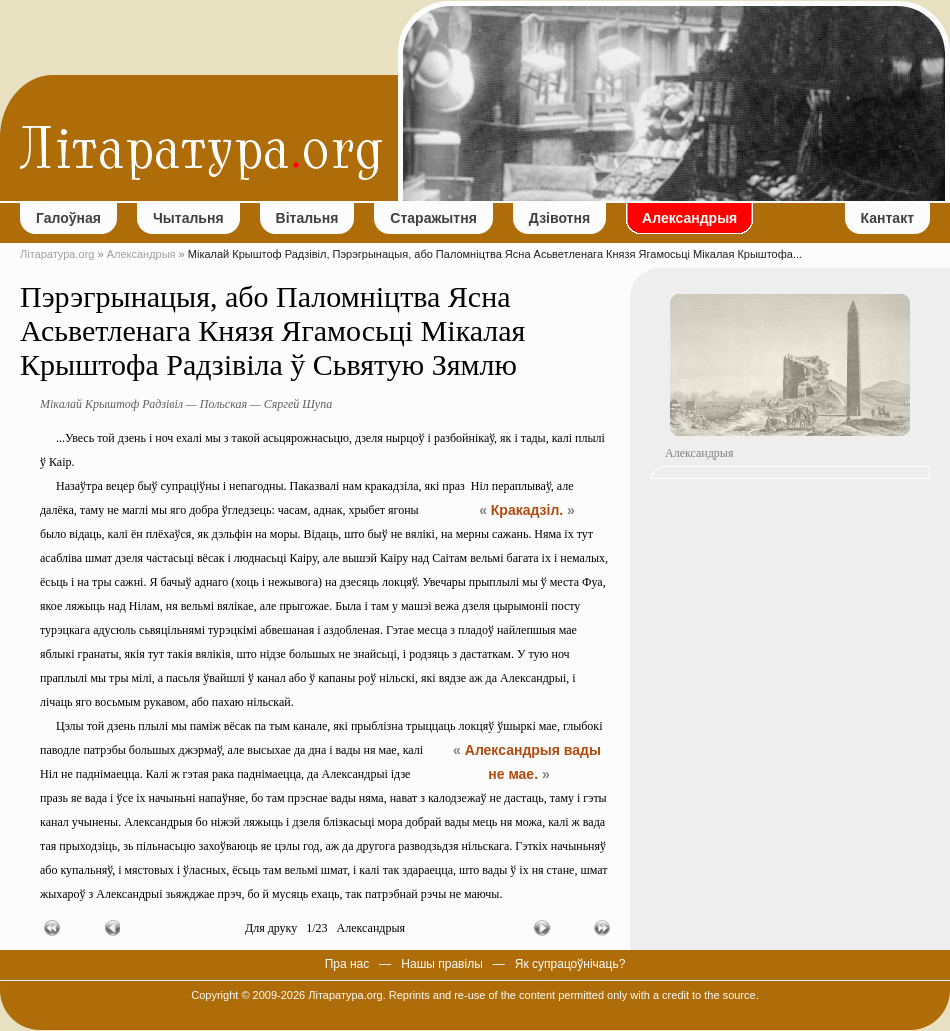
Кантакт (887, 218)
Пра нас (347, 964)
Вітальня (307, 218)
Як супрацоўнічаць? (570, 964)
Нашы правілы (441, 964)
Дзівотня (559, 218)
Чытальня (188, 218)
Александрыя (689, 218)
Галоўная (68, 218)
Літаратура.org (57, 254)
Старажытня (433, 218)
